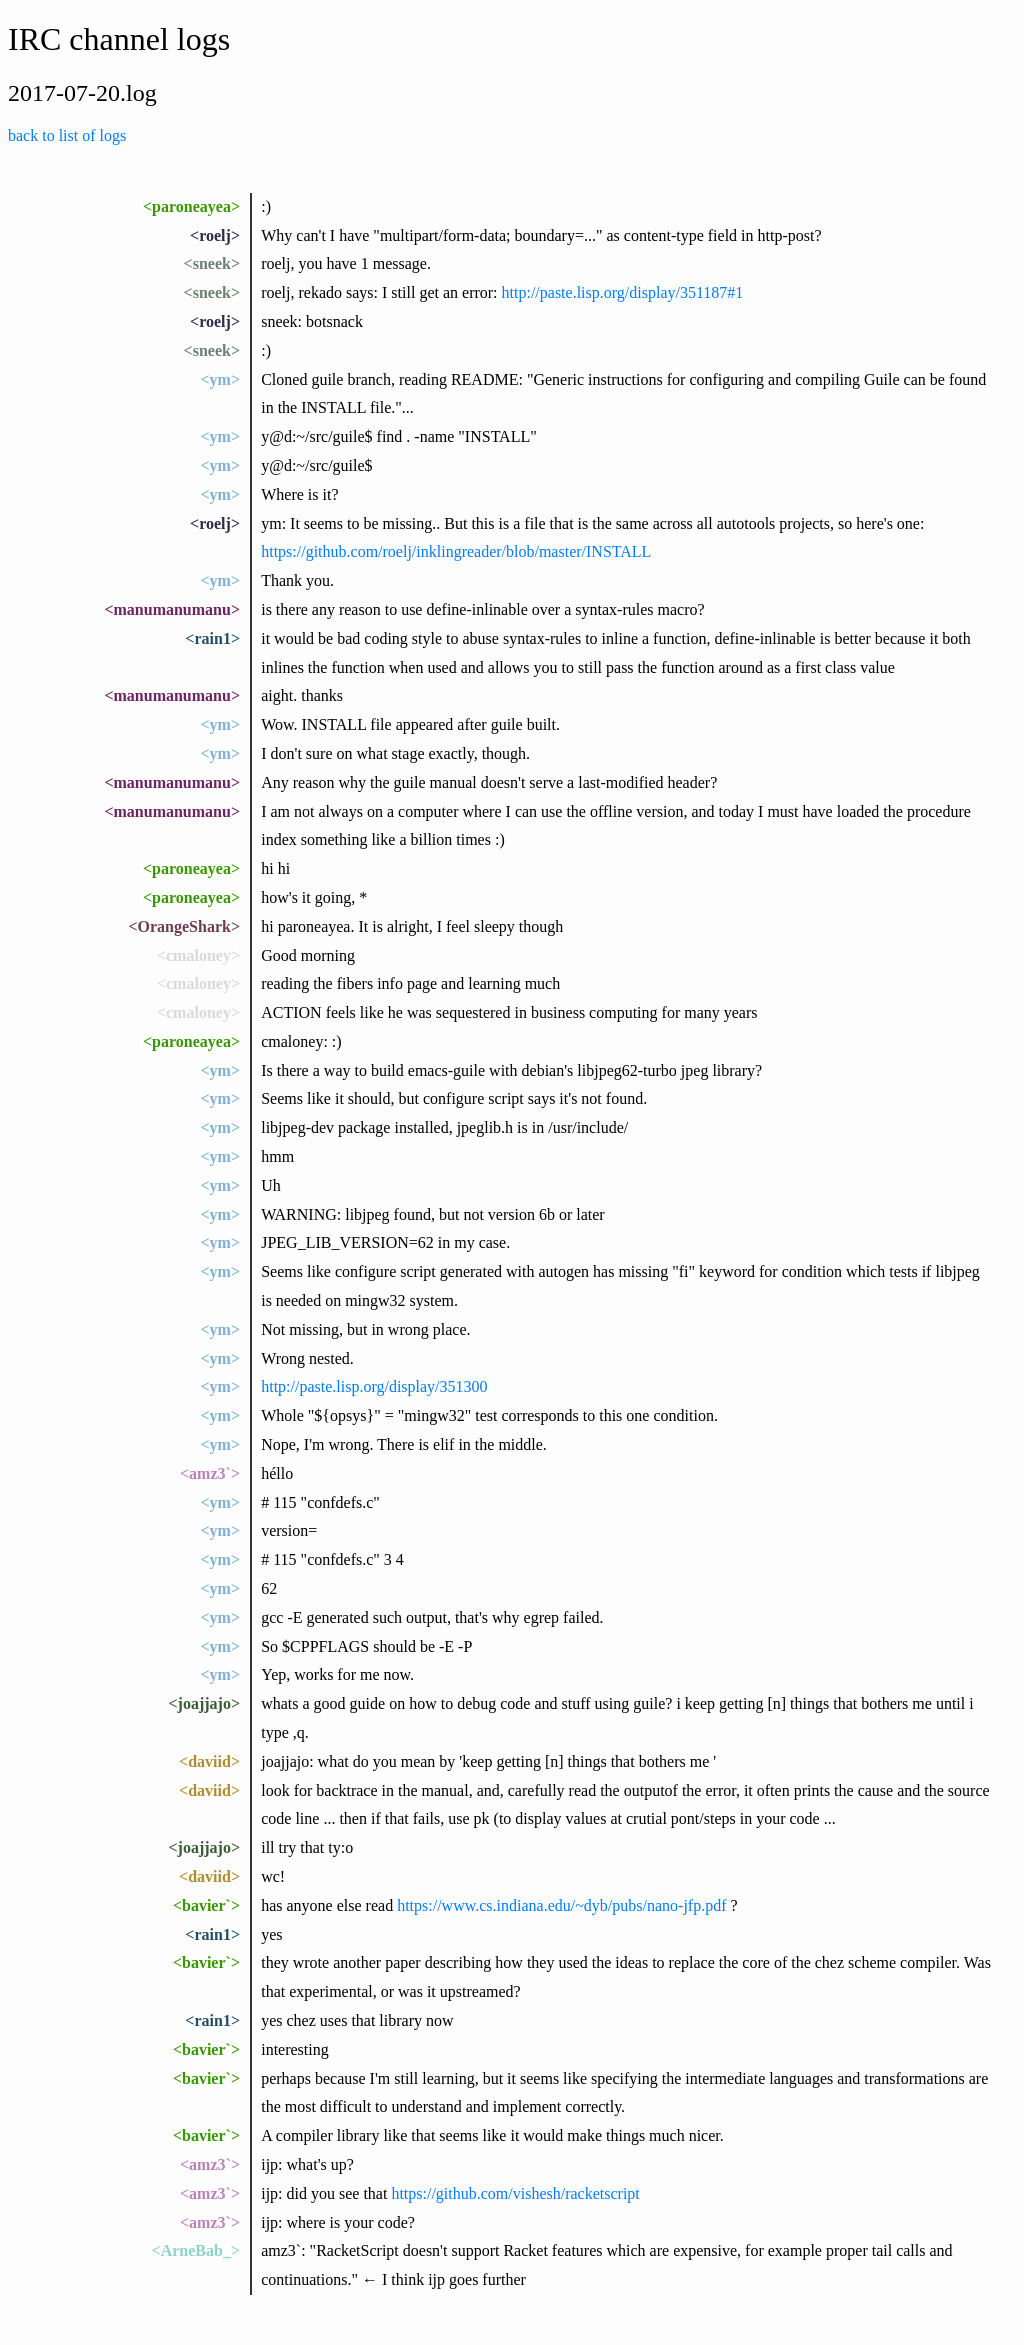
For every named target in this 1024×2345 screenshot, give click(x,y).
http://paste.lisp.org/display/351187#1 (623, 292)
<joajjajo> (204, 1703)
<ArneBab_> (196, 2250)
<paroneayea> (191, 206)
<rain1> (212, 638)
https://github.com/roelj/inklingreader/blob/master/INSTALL (456, 551)
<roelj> (215, 235)
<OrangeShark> (184, 926)
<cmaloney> (198, 955)
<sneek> (212, 263)
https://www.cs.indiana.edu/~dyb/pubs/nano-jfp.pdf (561, 1905)
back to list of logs (67, 135)
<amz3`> (210, 1473)
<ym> (220, 379)
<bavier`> (206, 1905)
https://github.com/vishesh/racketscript (515, 2193)
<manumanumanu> (172, 609)
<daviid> (209, 1761)
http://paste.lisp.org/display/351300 (374, 1386)
